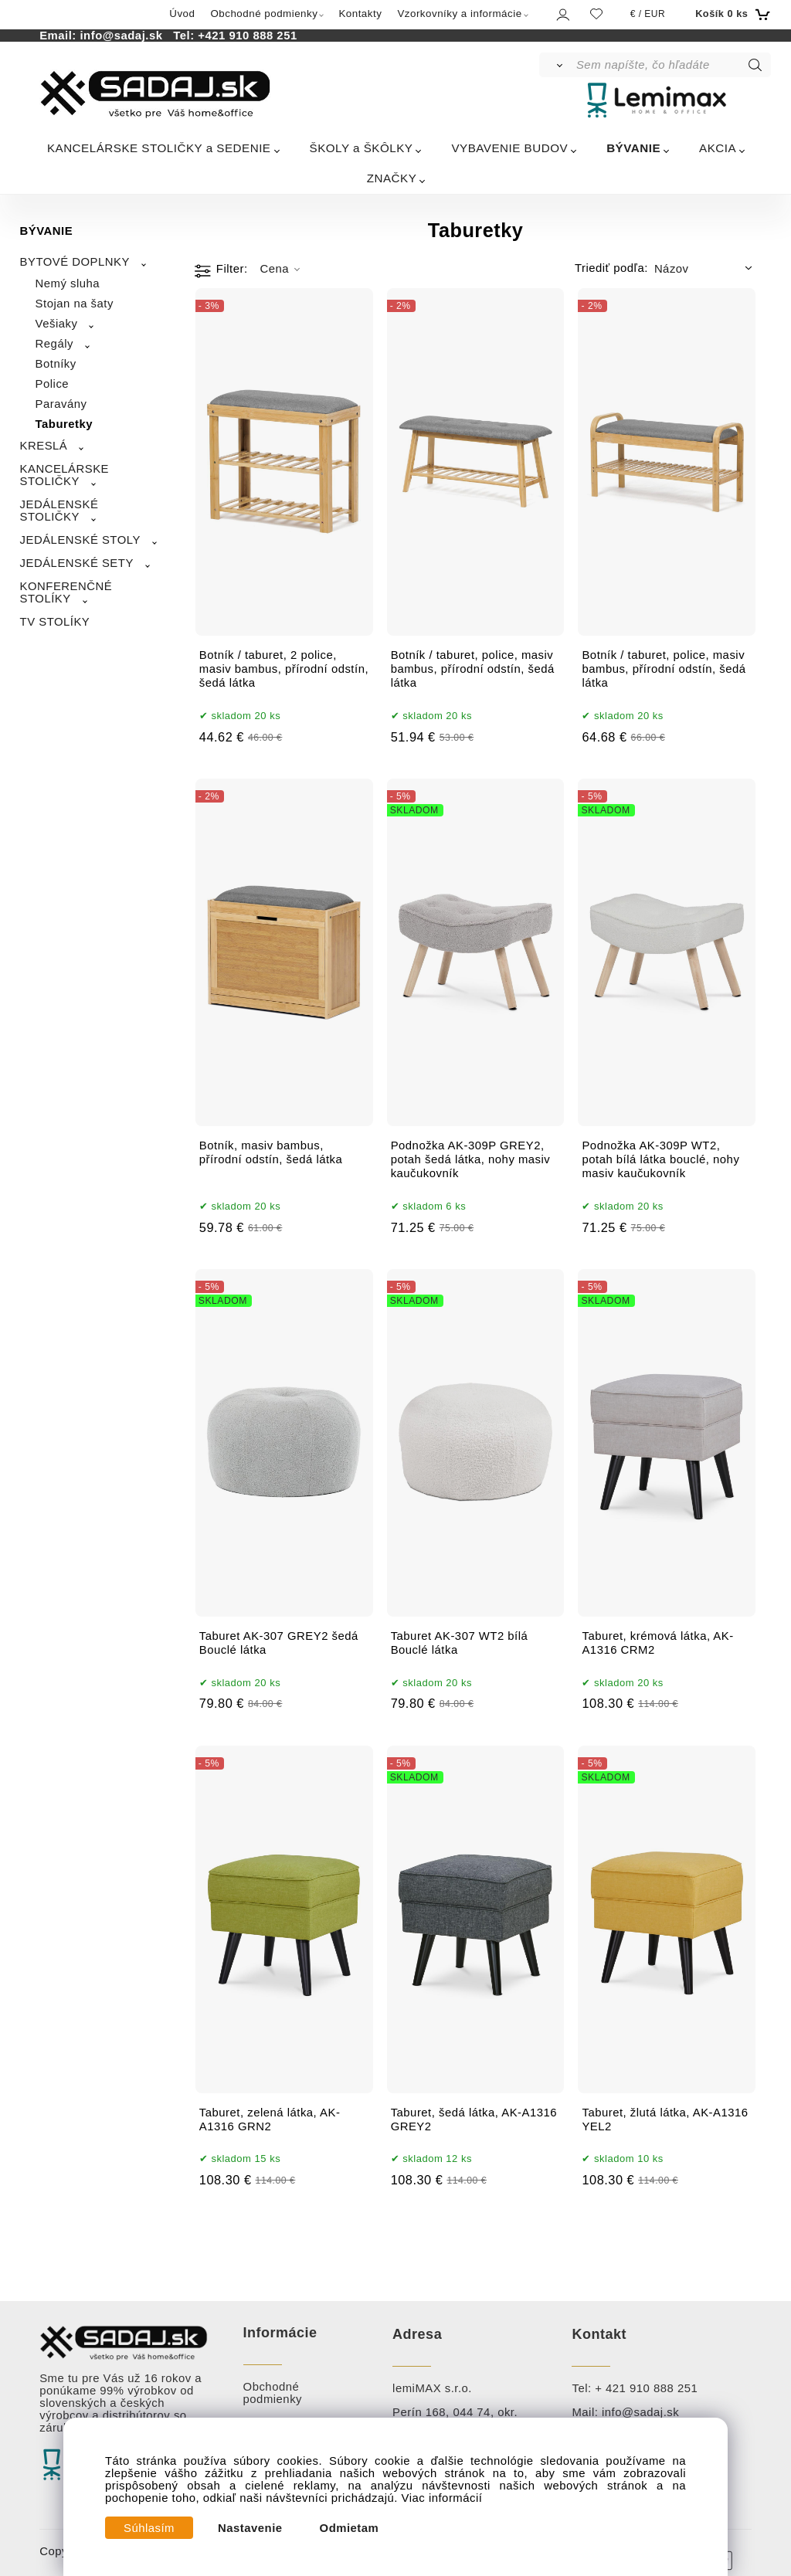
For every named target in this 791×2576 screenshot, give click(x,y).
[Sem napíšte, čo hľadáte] (672, 65)
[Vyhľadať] (556, 65)
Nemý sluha (68, 283)
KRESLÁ (44, 446)
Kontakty (360, 13)
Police (53, 384)
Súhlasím (149, 2528)
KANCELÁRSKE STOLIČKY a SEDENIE (159, 147)
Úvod (182, 13)
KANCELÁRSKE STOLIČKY (64, 475)
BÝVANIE (633, 147)
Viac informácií (442, 2498)
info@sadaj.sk (124, 35)
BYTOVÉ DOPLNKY (75, 262)
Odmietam (349, 2528)
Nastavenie (250, 2528)
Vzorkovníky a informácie (459, 13)
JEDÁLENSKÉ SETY (77, 563)
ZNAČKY (392, 178)
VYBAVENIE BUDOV (509, 147)
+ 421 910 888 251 (646, 2388)
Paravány (61, 404)
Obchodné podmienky (263, 13)
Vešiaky (57, 323)
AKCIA (717, 147)
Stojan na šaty (75, 303)
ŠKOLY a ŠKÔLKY (361, 147)
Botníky (56, 364)
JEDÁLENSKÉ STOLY (80, 540)
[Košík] (731, 13)
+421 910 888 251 (247, 35)
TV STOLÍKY (55, 622)
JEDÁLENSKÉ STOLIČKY (59, 510)
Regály (54, 344)
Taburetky (64, 424)
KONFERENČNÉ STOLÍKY (66, 592)
